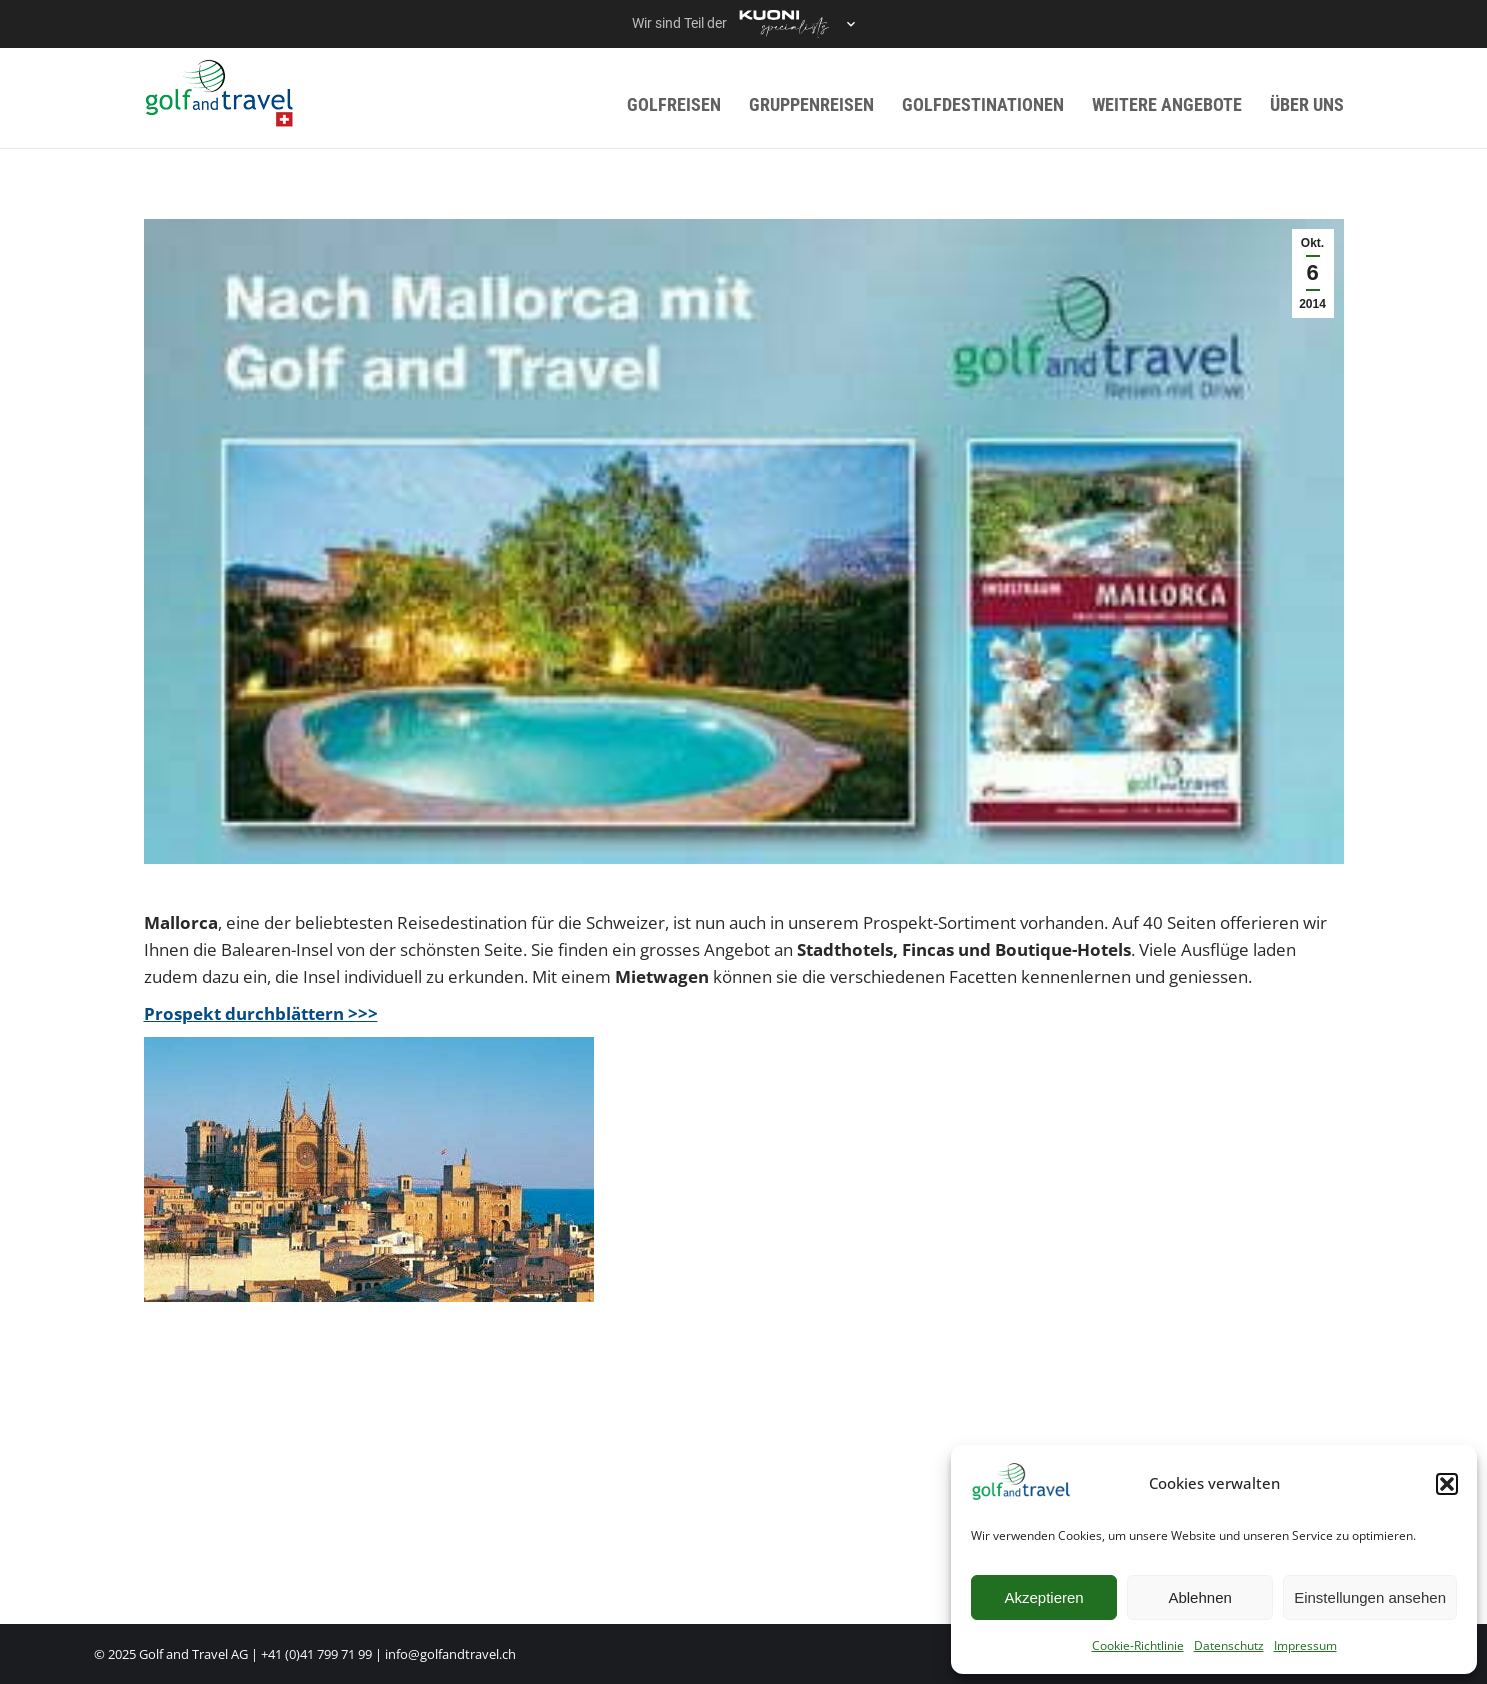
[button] (1447, 1484)
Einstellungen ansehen (1370, 1597)
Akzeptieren (1043, 1597)
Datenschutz (1229, 1645)
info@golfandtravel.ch (450, 1654)
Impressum (1305, 1645)
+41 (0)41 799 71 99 (316, 1654)
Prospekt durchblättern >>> (261, 1013)
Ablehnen (1199, 1597)
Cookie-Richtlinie (1138, 1645)
